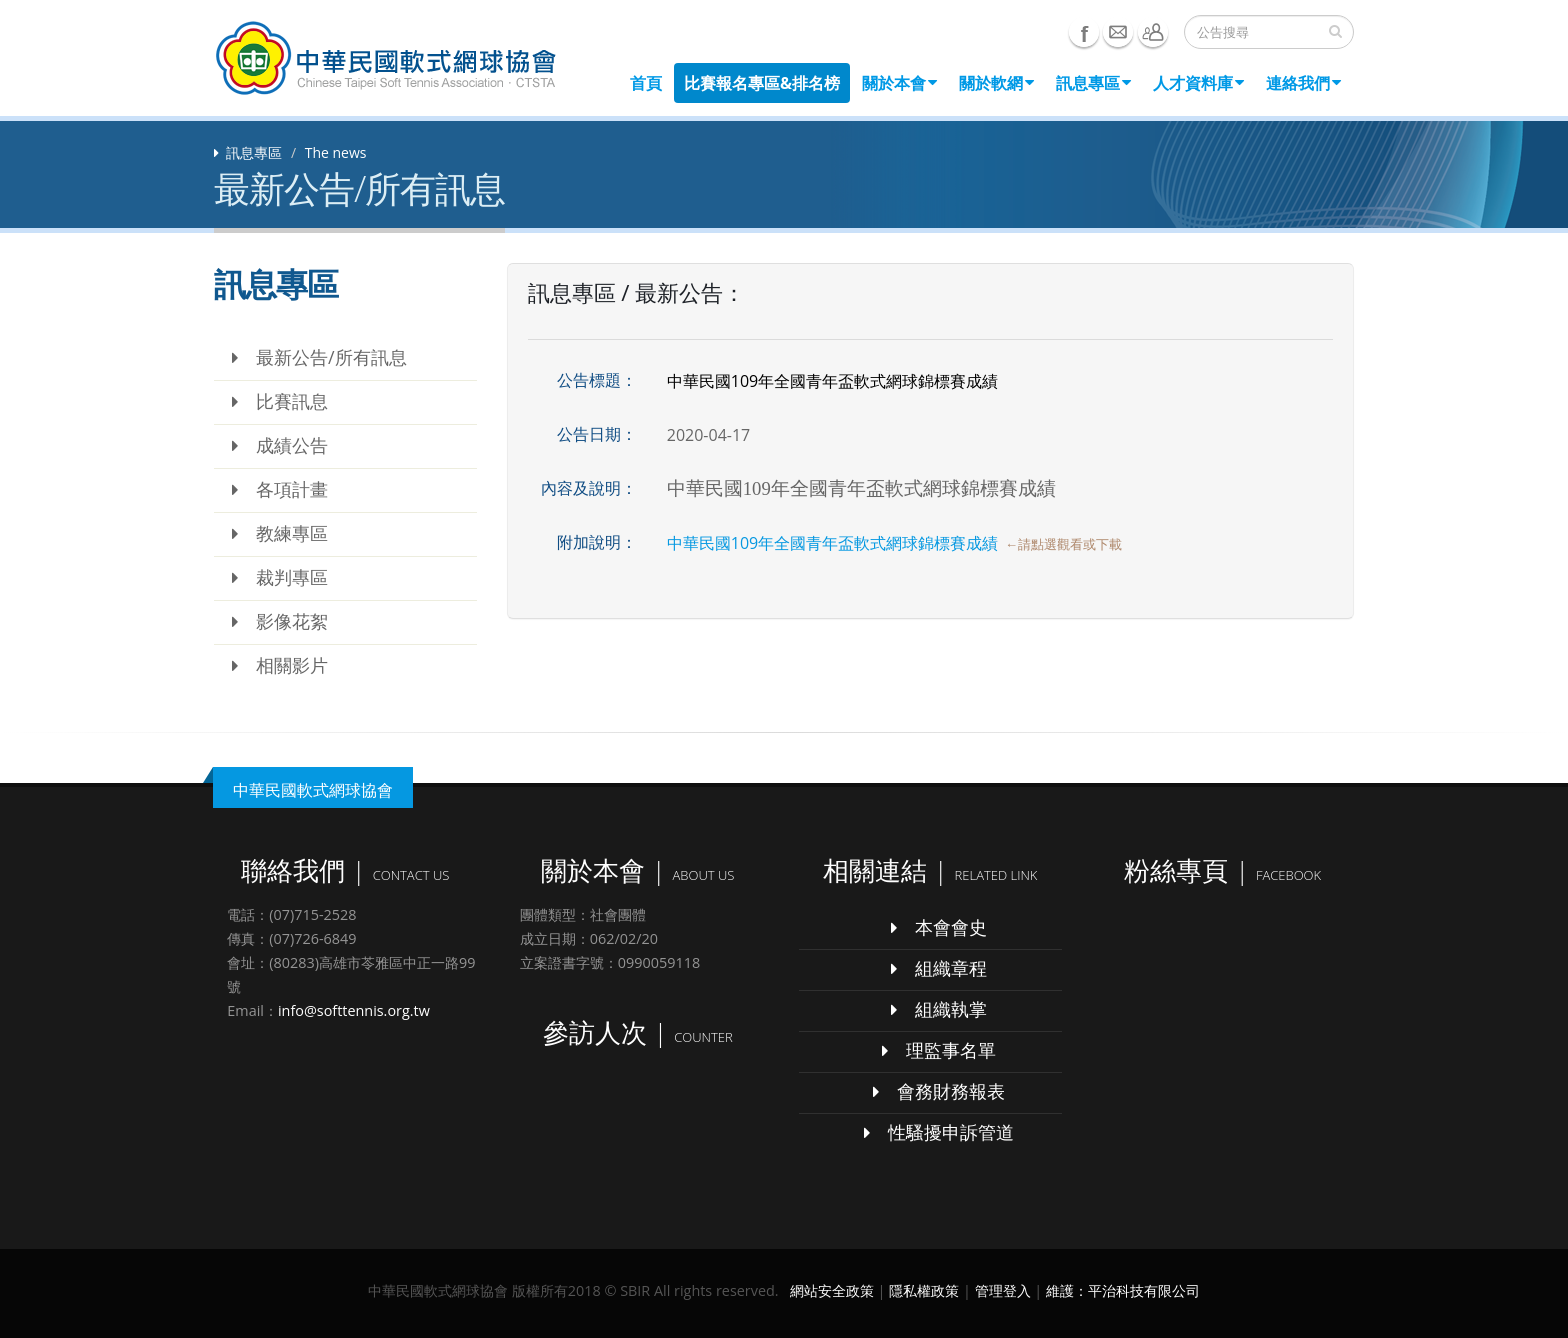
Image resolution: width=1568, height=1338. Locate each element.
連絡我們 (1303, 83)
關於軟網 (996, 83)
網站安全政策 (832, 1290)
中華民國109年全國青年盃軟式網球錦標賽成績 (832, 543)
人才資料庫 (1198, 83)
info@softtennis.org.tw (354, 1010)
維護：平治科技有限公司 (1123, 1290)
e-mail (1118, 32)
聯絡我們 (1153, 32)
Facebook (1084, 32)
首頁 (646, 83)
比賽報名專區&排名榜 (762, 83)
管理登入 (1003, 1290)
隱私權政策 (924, 1290)
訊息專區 (1093, 83)
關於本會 (899, 83)
